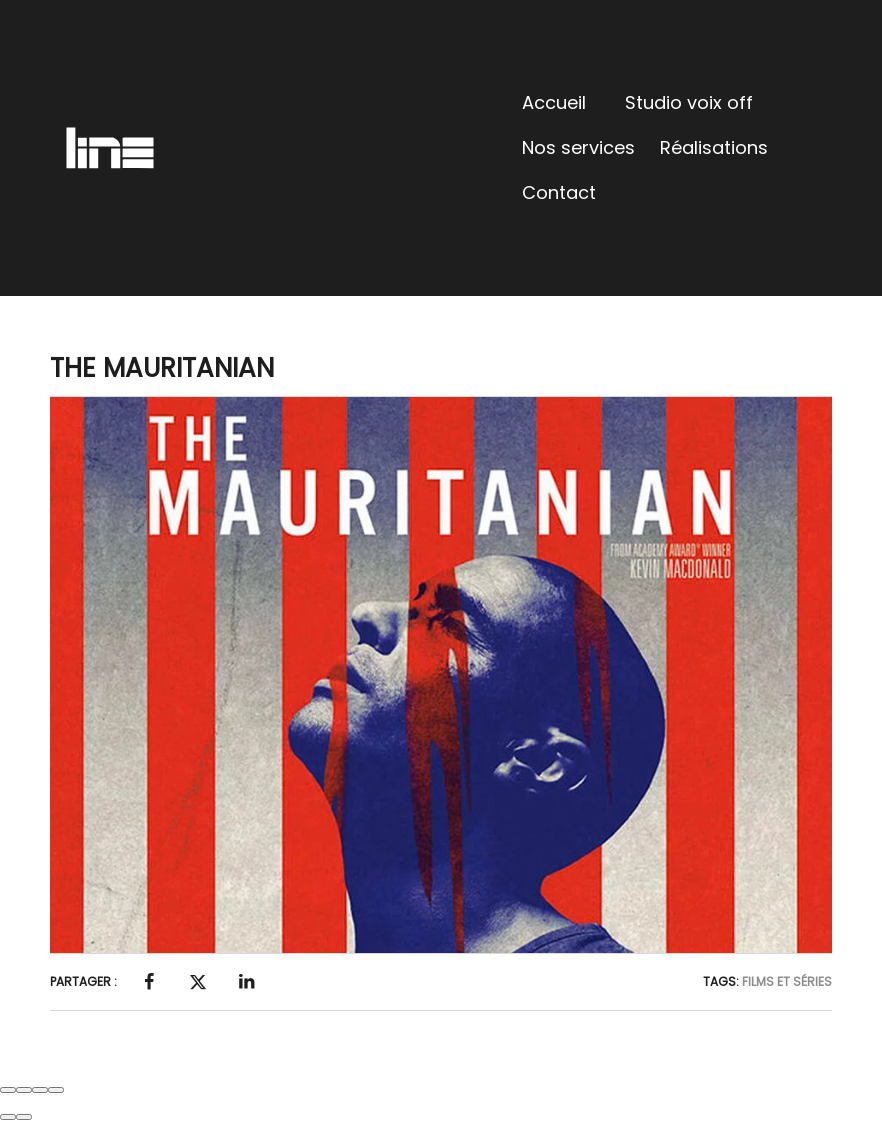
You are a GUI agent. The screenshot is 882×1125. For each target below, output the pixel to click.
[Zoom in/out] (56, 1090)
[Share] (24, 1090)
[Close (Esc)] (8, 1090)
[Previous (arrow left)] (8, 1117)
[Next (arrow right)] (24, 1117)
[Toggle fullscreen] (40, 1090)
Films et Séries (787, 981)
